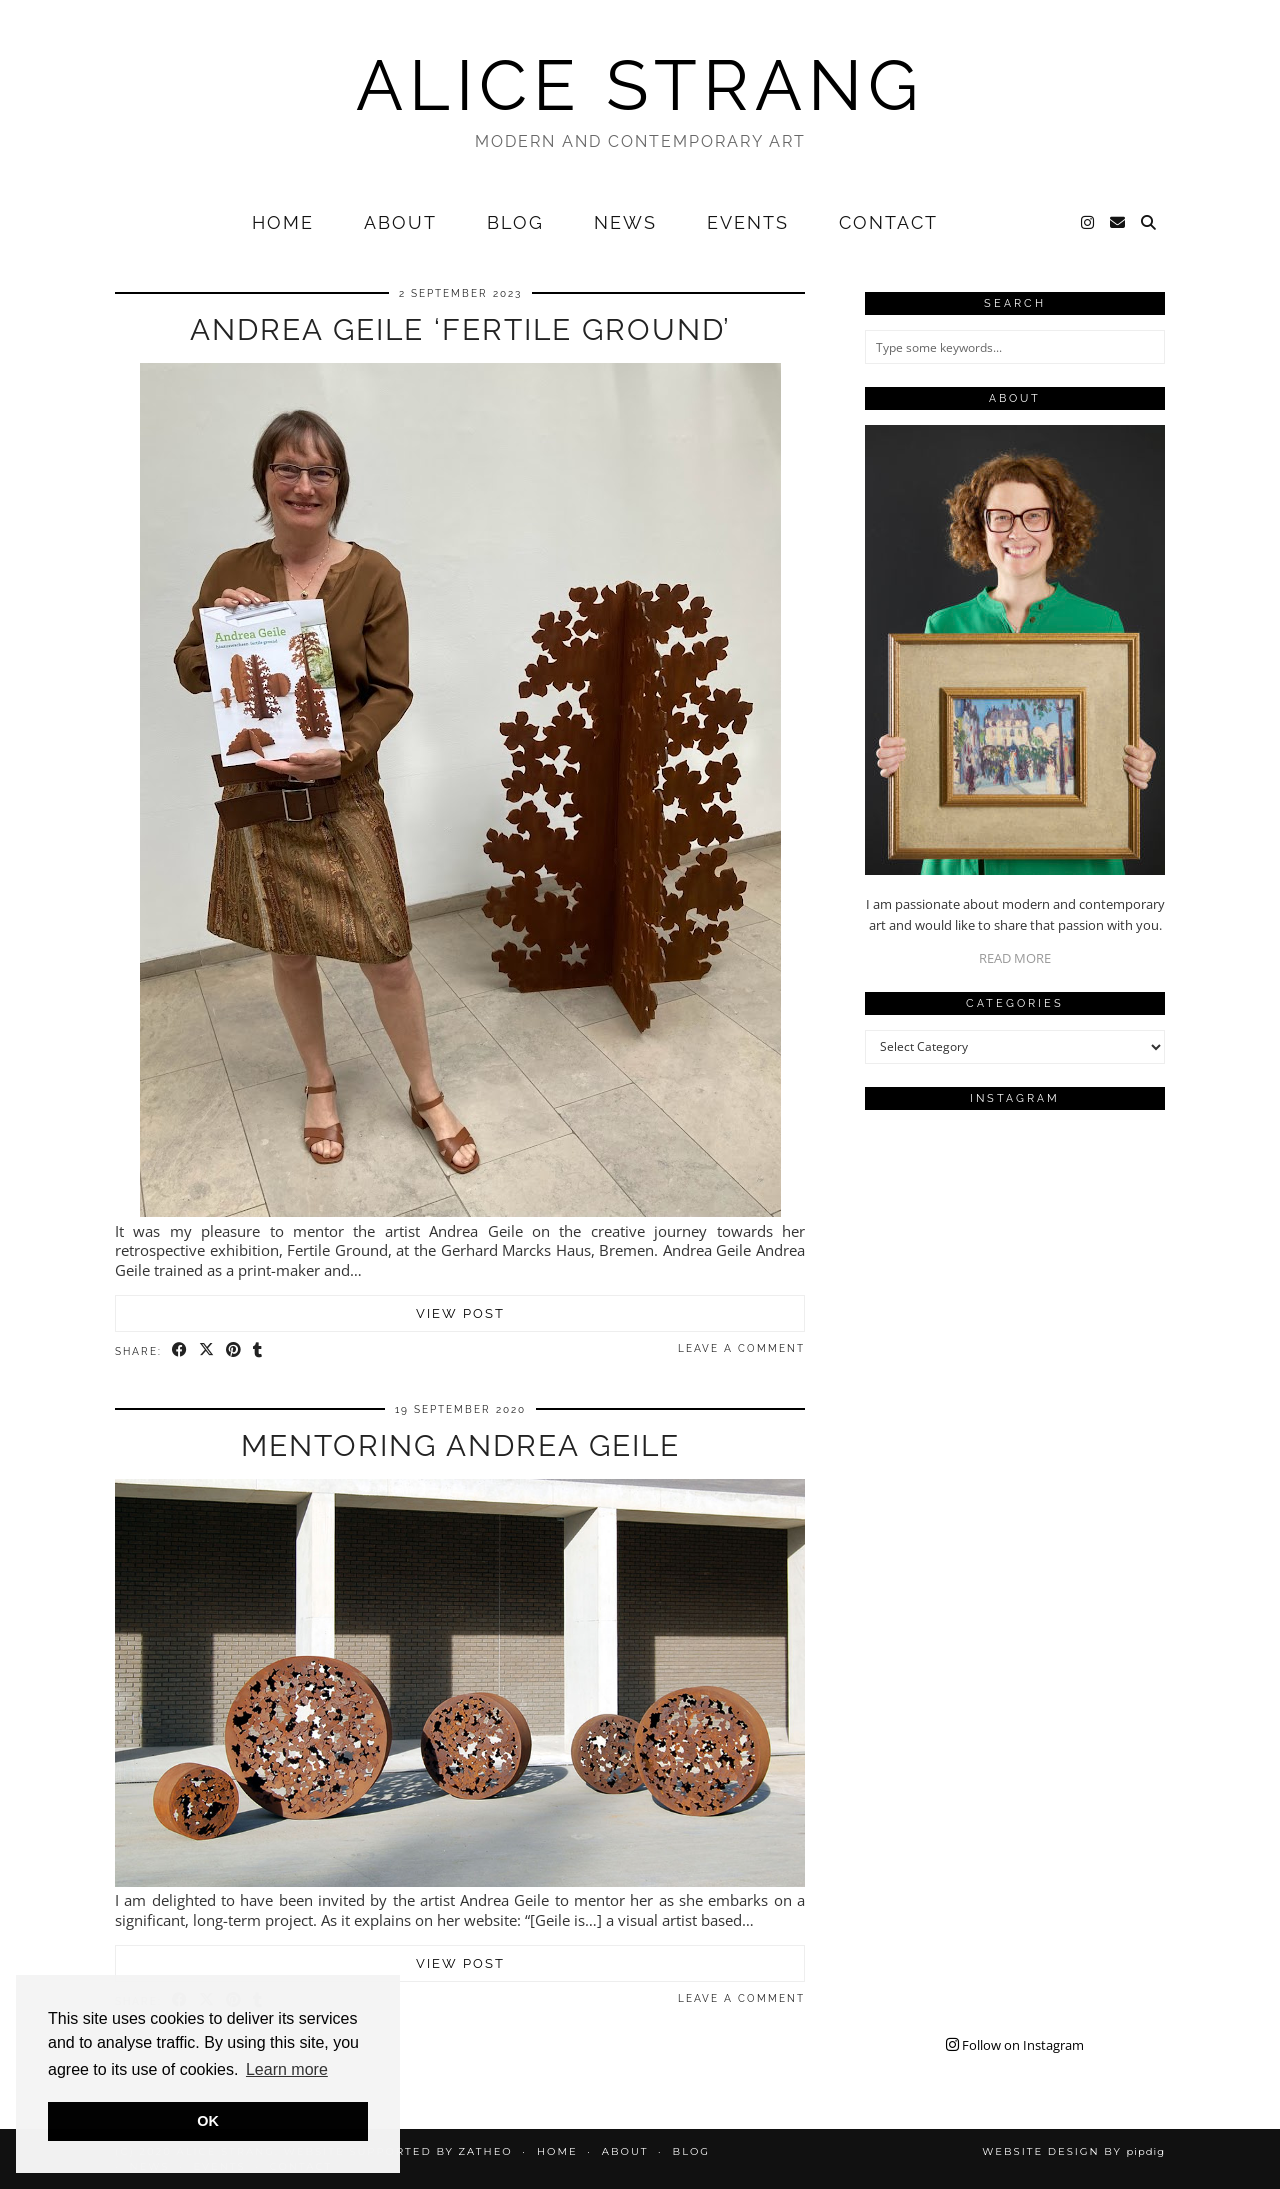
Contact (888, 222)
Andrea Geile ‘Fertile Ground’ (460, 329)
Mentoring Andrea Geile (460, 1445)
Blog (515, 222)
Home (283, 222)
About (400, 222)
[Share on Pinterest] (234, 1350)
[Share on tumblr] (258, 1350)
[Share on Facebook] (180, 1350)
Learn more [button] (287, 2069)
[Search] (1149, 223)
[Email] (1118, 223)
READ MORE (1015, 958)
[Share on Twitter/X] (207, 1350)
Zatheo (485, 2151)
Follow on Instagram (1015, 2045)
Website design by (1073, 2151)
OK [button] (208, 2121)
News (625, 222)
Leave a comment (741, 1348)
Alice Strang (640, 85)
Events (748, 222)
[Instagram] (1088, 223)
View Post (460, 1313)
